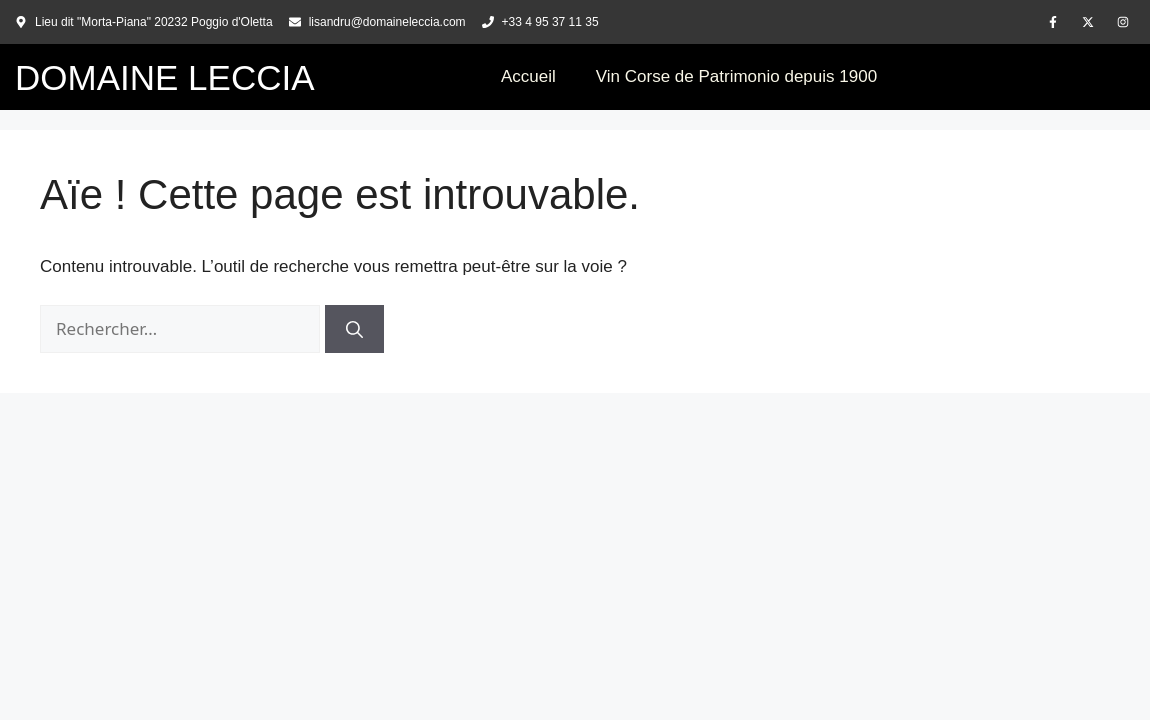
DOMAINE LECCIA (165, 77)
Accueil (528, 76)
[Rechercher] (354, 329)
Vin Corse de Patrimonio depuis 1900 (736, 76)
